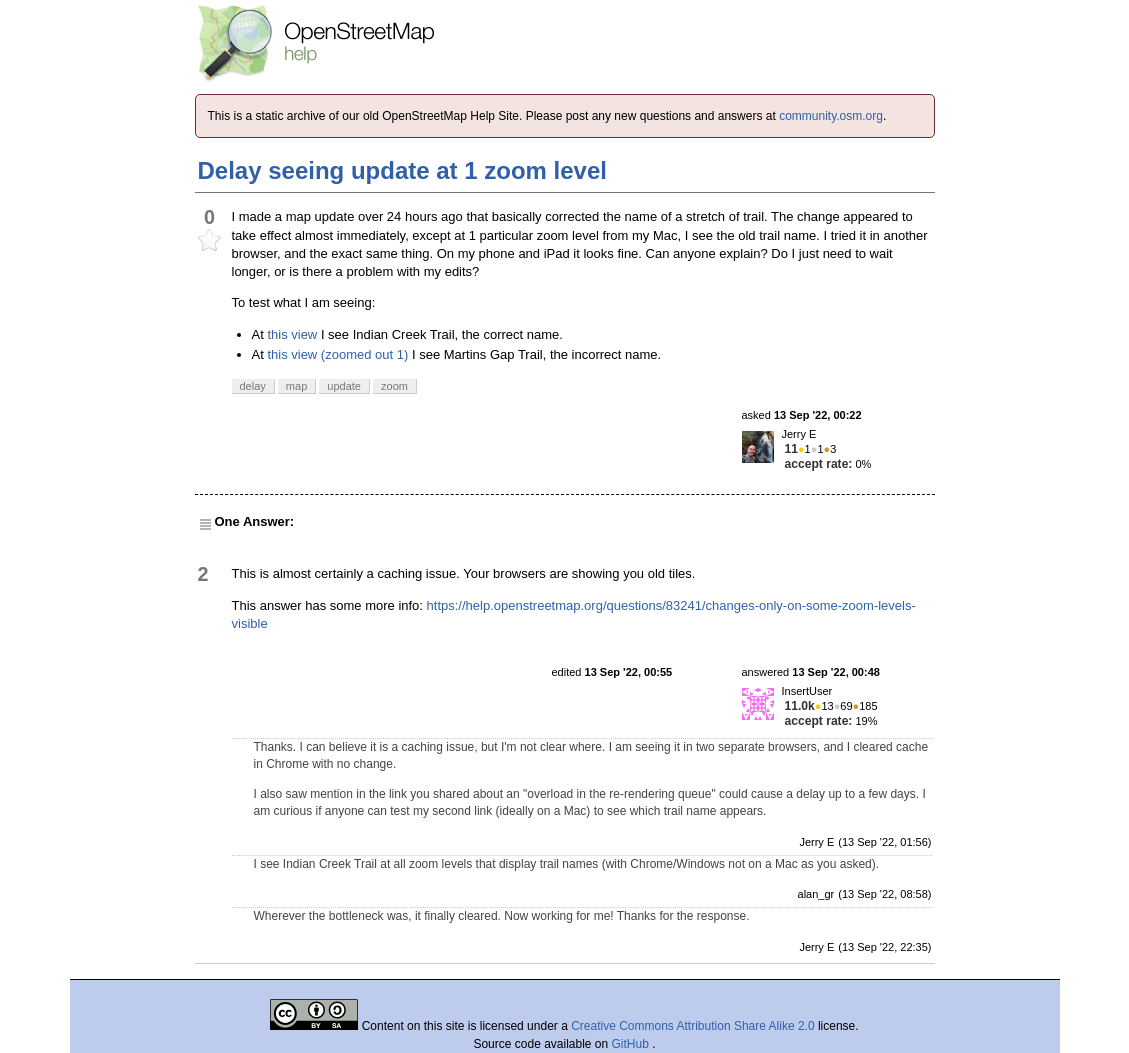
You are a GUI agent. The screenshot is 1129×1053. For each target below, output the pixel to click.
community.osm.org (831, 116)
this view (292, 334)
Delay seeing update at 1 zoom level (402, 170)
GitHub (632, 1044)
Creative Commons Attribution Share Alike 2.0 (692, 1026)
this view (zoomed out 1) (337, 354)
